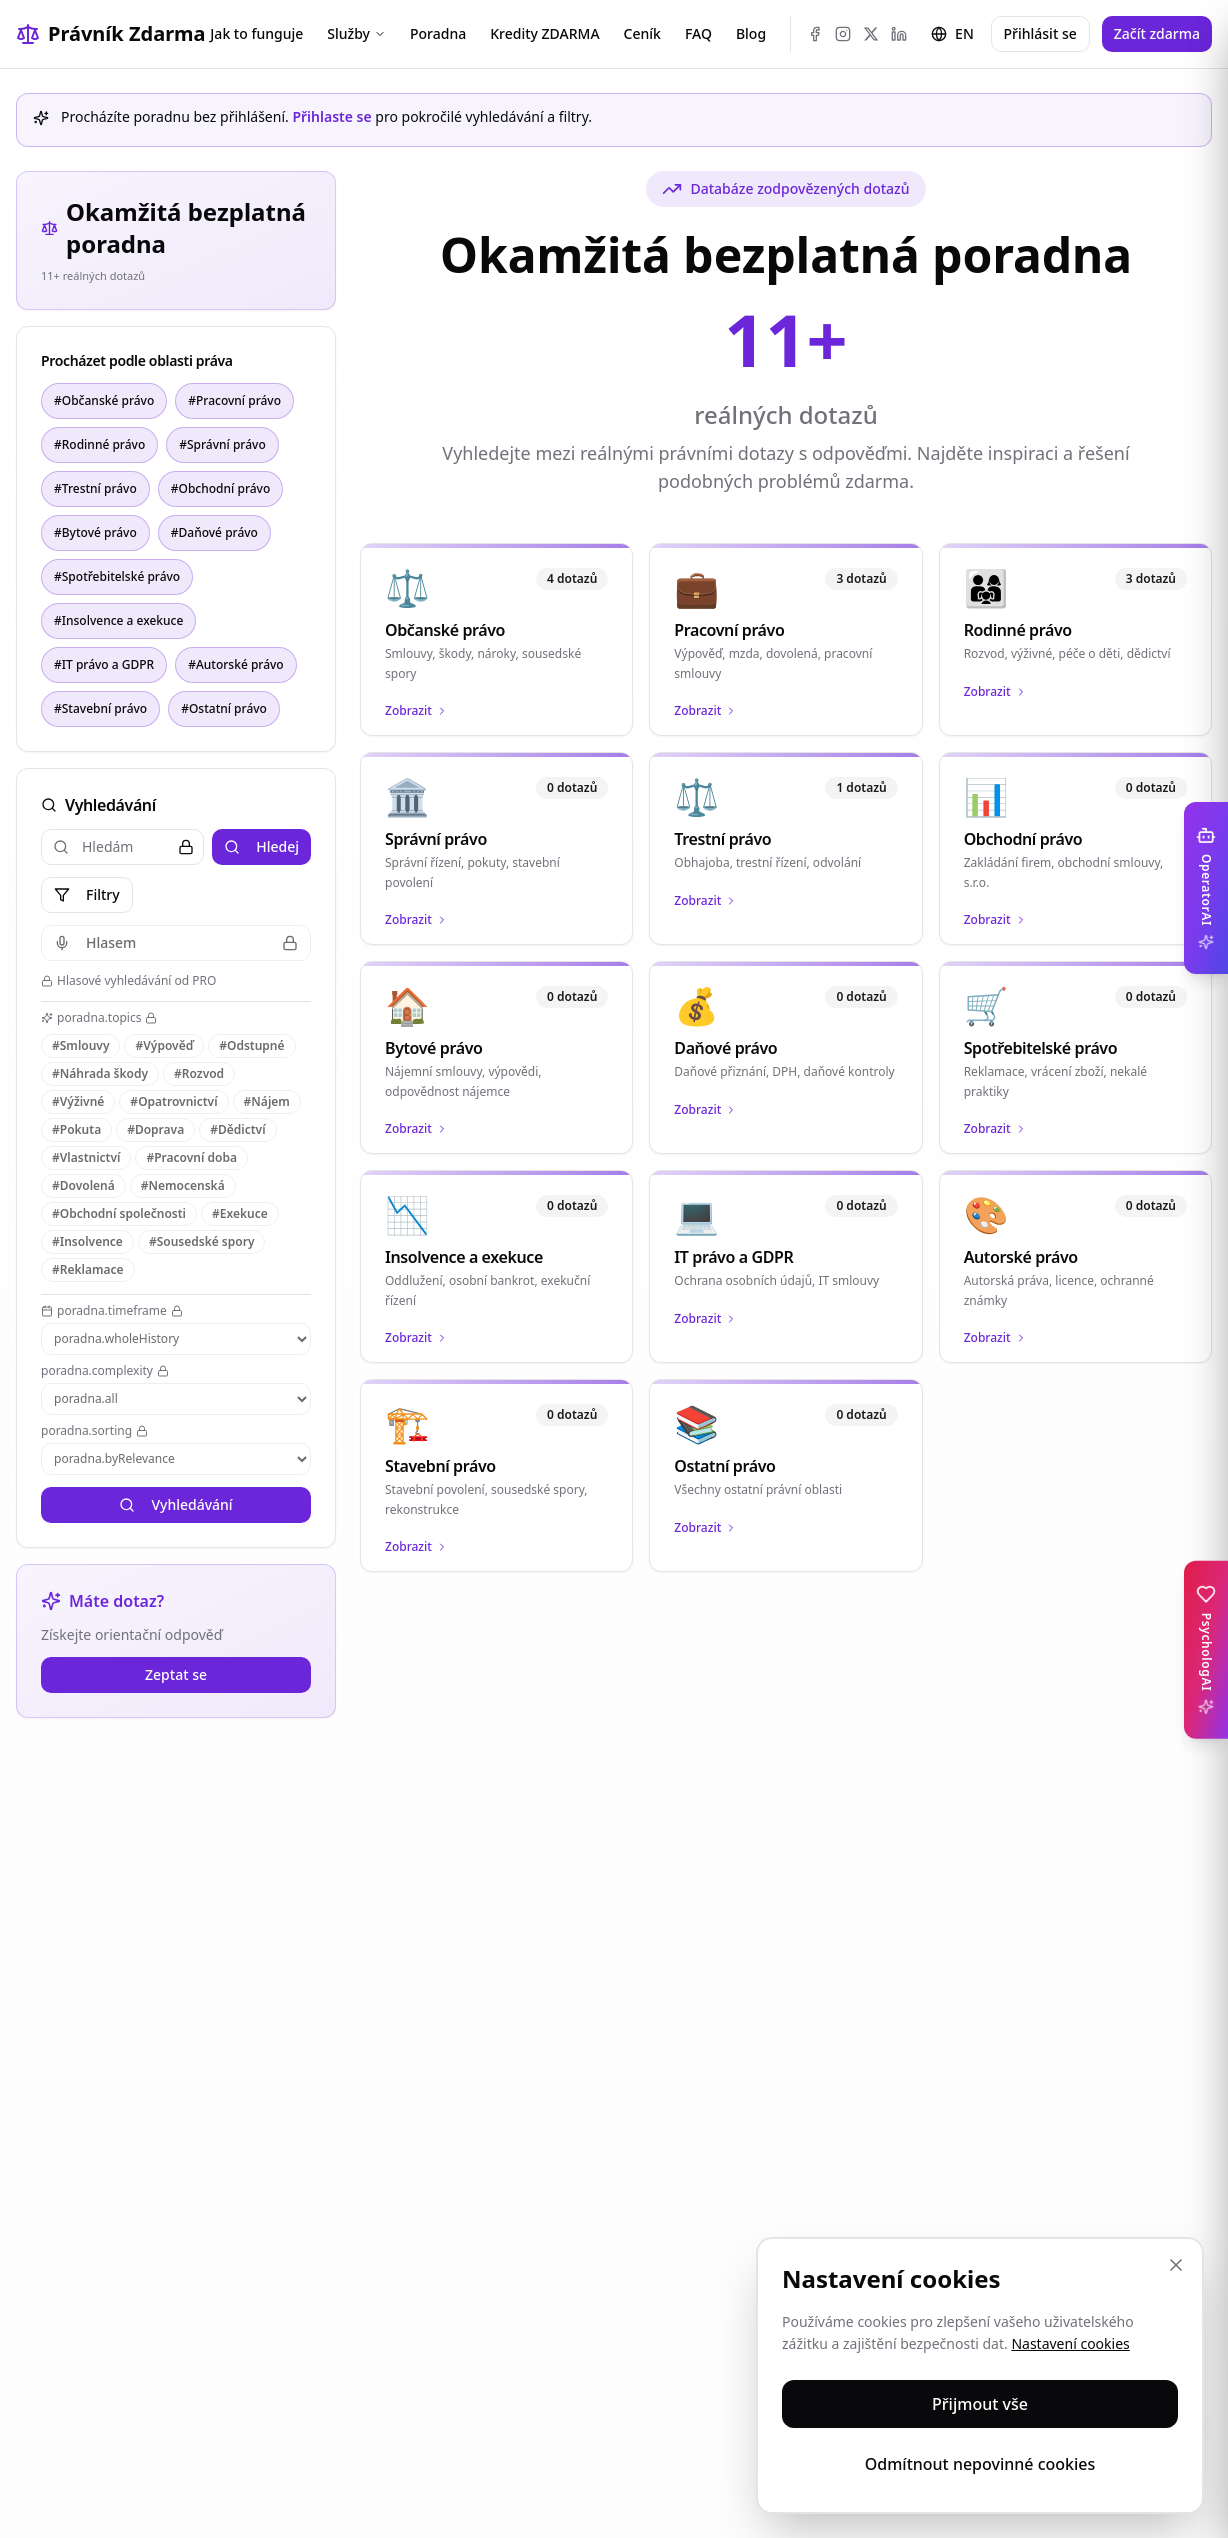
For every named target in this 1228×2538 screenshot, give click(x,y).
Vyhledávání (175, 1504)
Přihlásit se (1040, 33)
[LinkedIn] (899, 34)
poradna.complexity (105, 1371)
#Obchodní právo (220, 488)
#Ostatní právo (224, 708)
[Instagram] (843, 34)
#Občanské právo (104, 400)
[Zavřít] (1176, 2265)
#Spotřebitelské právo (117, 576)
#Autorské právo (236, 664)
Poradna (438, 33)
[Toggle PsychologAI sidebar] (1206, 1650)
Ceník (642, 33)
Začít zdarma (1157, 33)
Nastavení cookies (1070, 2343)
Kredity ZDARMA (544, 33)
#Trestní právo (95, 488)
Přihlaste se (331, 116)
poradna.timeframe (112, 1311)
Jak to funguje (256, 33)
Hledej (261, 846)
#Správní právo (222, 444)
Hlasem (176, 942)
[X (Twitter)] (871, 34)
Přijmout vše (980, 2404)
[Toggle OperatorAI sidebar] (1206, 888)
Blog (751, 33)
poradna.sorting (94, 1431)
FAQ (698, 33)
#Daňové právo (214, 532)
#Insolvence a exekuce (118, 620)
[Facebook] (815, 34)
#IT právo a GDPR (104, 664)
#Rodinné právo (99, 444)
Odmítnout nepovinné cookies (980, 2464)
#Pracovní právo (234, 400)
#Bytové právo (95, 532)
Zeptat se (176, 1674)
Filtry (87, 894)
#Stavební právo (100, 708)
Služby (356, 33)
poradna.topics (99, 1018)
